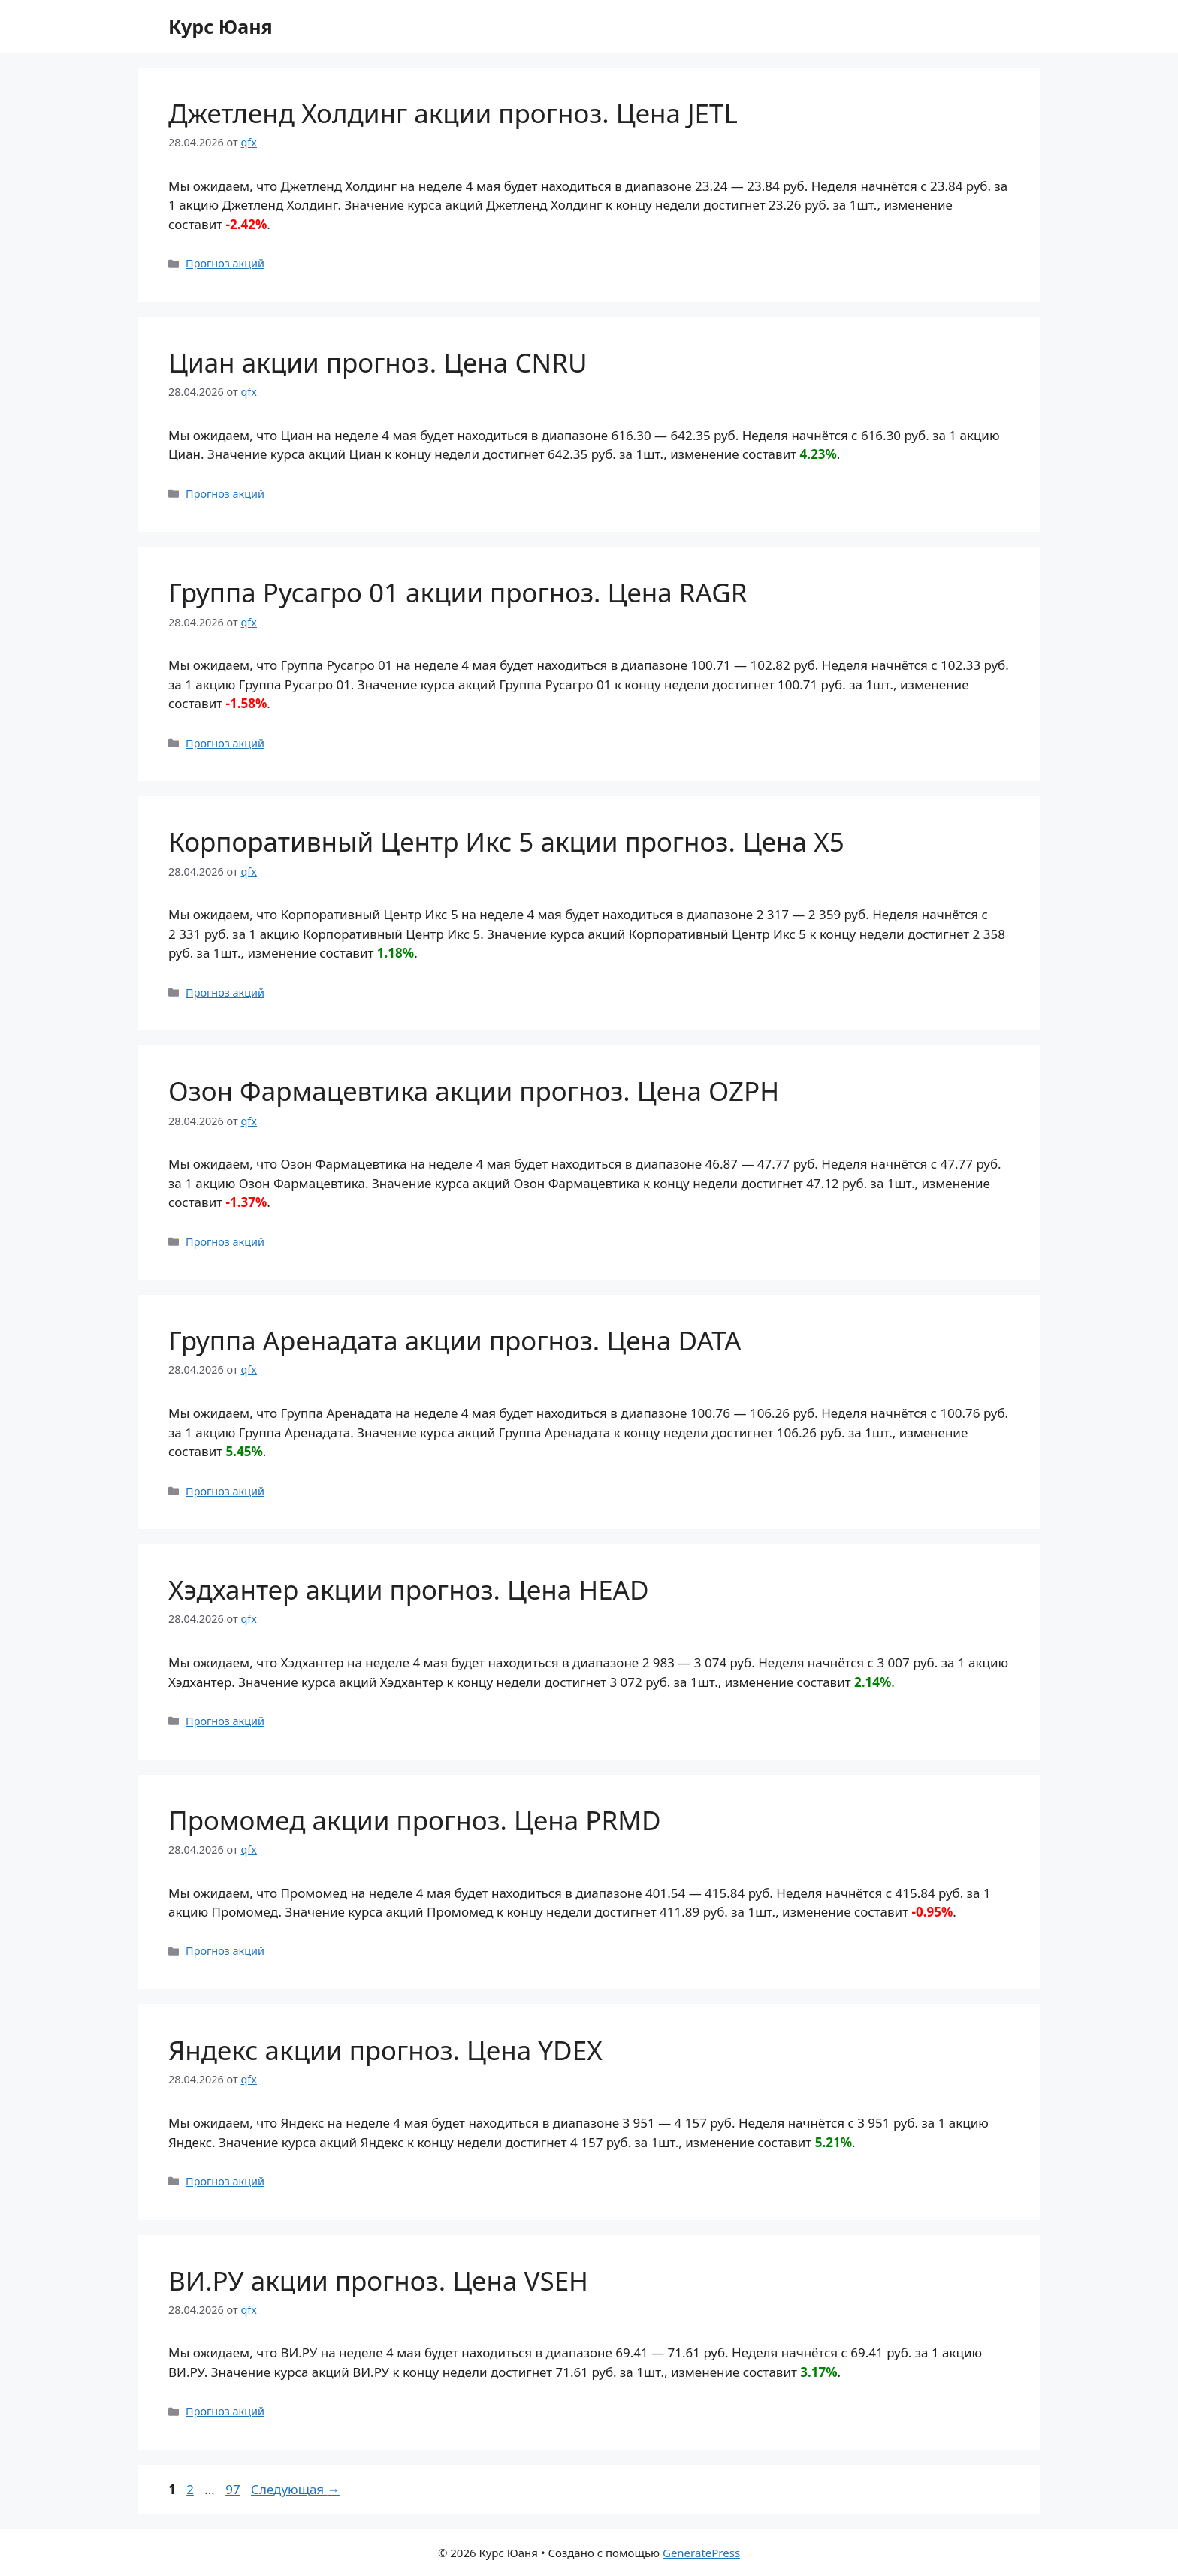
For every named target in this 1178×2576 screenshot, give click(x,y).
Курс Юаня (220, 26)
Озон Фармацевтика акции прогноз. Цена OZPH (473, 1091)
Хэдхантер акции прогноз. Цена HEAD (408, 1589)
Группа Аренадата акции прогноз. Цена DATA (455, 1340)
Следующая (295, 2489)
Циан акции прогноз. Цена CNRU (377, 362)
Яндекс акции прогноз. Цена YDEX (385, 2050)
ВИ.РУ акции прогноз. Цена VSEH (378, 2280)
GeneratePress (701, 2552)
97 (234, 2489)
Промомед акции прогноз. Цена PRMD (414, 1820)
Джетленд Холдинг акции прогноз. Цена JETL (453, 113)
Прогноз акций (225, 263)
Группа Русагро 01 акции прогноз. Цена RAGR (458, 592)
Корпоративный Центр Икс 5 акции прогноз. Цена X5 (506, 841)
